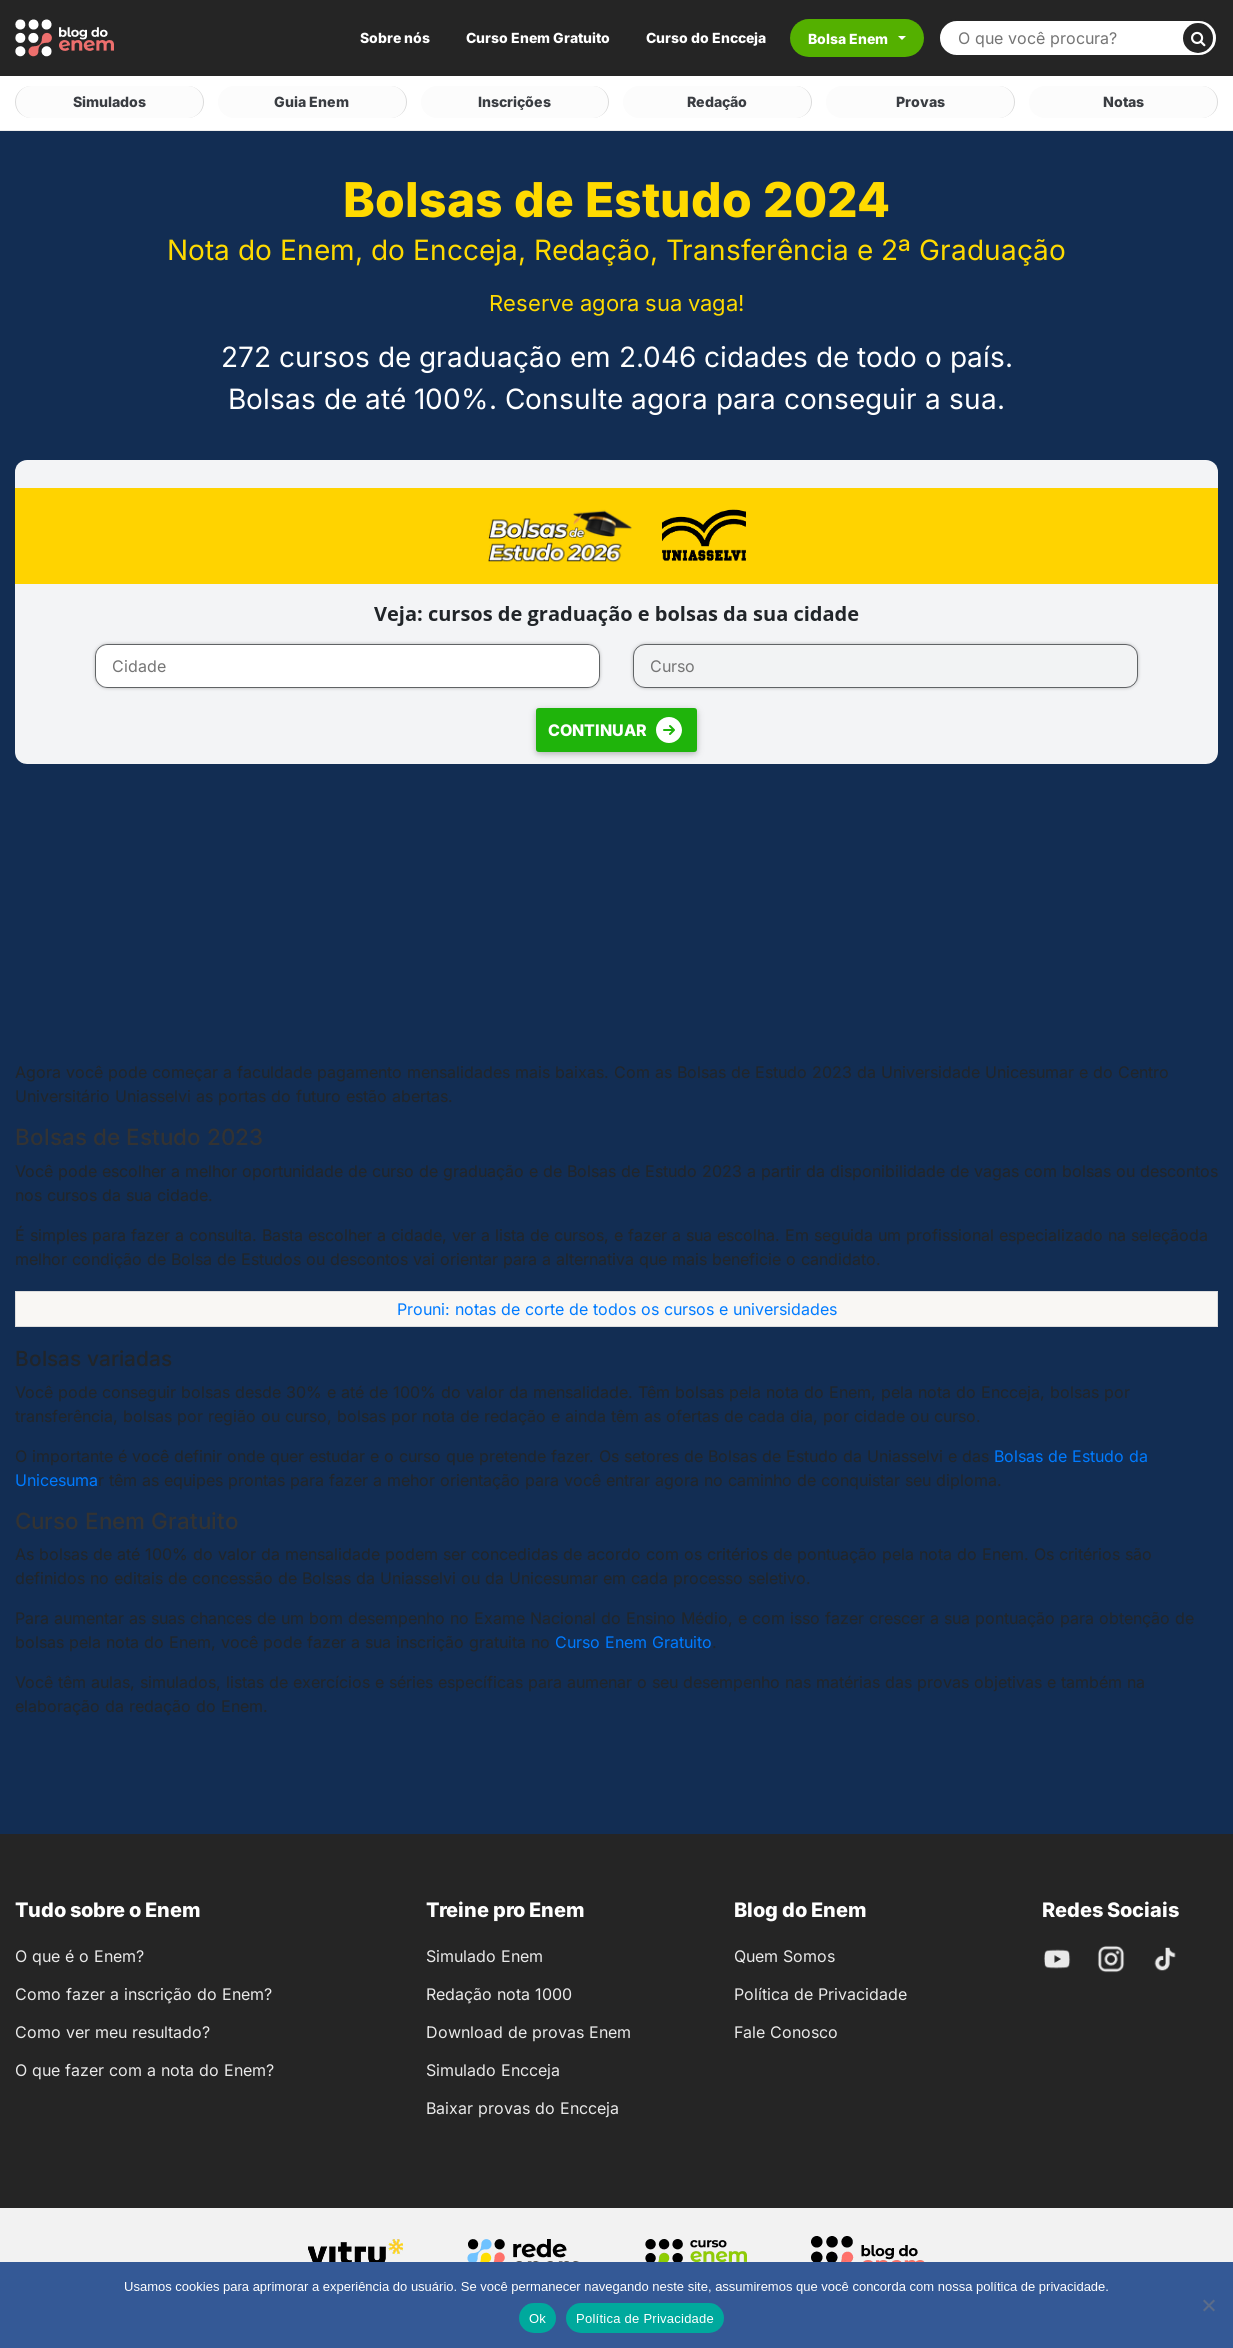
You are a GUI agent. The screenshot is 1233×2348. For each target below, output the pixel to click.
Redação (717, 100)
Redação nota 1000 (499, 1991)
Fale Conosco (786, 2029)
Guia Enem (312, 100)
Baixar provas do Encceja (522, 2105)
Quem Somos (784, 1953)
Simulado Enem (484, 1953)
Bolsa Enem (848, 38)
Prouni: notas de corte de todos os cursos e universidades (617, 1305)
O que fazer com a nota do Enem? (144, 2067)
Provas (920, 100)
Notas (1123, 100)
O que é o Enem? (79, 1953)
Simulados (109, 100)
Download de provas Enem (528, 2029)
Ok (537, 2318)
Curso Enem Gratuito (538, 37)
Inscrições (515, 100)
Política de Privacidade (820, 1991)
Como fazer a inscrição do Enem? (143, 1991)
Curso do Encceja (706, 37)
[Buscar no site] (1069, 38)
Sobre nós (395, 37)
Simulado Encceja (493, 2067)
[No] (1208, 2305)
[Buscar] (1198, 38)
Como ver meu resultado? (112, 2029)
